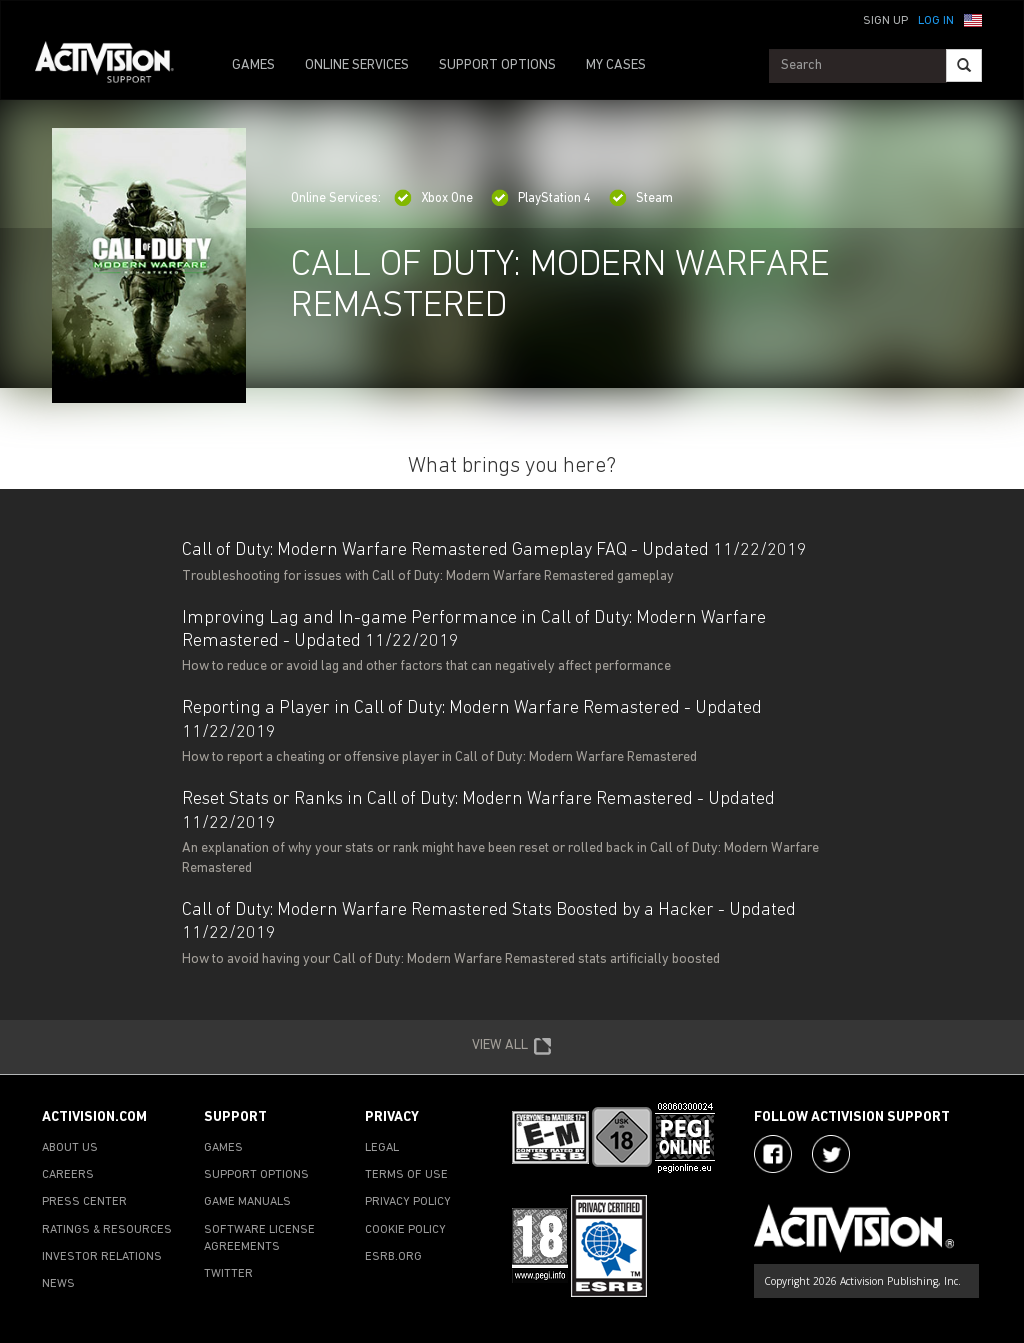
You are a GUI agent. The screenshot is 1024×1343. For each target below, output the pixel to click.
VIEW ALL (512, 1047)
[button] (973, 19)
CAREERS (68, 1175)
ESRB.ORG (393, 1257)
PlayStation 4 (541, 198)
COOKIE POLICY (405, 1230)
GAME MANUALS (247, 1202)
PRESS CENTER (84, 1202)
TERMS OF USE (406, 1175)
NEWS (58, 1284)
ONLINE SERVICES (357, 65)
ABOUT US (70, 1148)
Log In (936, 21)
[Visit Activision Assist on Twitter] (831, 1154)
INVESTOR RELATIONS (102, 1257)
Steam (641, 198)
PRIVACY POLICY (408, 1202)
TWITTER (228, 1274)
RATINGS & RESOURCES (107, 1230)
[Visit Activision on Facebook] (773, 1154)
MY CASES (616, 65)
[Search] (964, 65)
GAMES (253, 65)
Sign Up (885, 21)
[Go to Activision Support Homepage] (114, 66)
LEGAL (382, 1148)
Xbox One (433, 198)
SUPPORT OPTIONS (497, 65)
